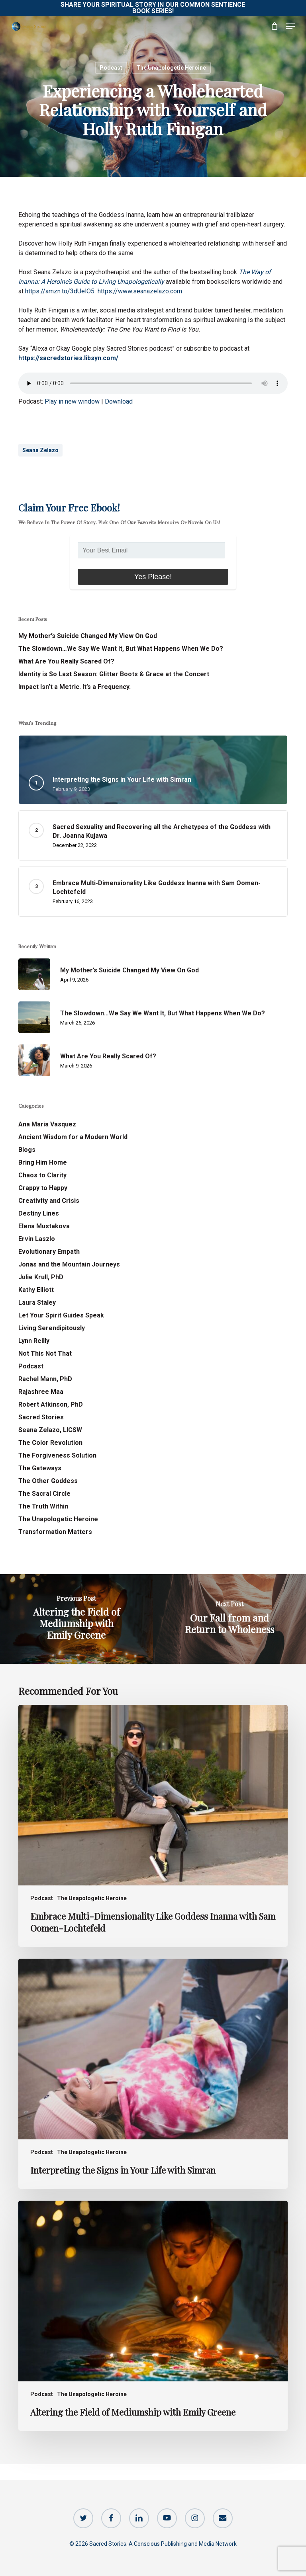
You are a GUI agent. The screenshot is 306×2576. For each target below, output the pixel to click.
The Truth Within (43, 1506)
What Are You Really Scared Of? (66, 661)
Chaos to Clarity (42, 1175)
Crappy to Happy (42, 1188)
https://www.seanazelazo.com (140, 291)
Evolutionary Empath (49, 1251)
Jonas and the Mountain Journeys (69, 1264)
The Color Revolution (50, 1442)
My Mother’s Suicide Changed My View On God (87, 636)
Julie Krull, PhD (40, 1277)
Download (119, 401)
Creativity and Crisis (48, 1200)
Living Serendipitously (51, 1328)
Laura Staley (37, 1302)
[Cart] (274, 26)
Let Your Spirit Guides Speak (61, 1315)
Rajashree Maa (40, 1391)
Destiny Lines (38, 1213)
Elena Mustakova (44, 1226)
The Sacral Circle (44, 1493)
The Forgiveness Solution (57, 1455)
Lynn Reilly (33, 1341)
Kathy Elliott (36, 1290)
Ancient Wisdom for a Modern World (73, 1137)
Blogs (26, 1149)
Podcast (111, 67)
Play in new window (72, 401)
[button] (290, 26)
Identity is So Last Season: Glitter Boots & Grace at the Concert (113, 674)
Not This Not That (45, 1353)
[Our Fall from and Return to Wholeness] (229, 1619)
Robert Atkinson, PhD (50, 1404)
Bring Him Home (42, 1162)
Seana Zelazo (40, 450)
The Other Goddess (48, 1481)
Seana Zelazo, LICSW (50, 1430)
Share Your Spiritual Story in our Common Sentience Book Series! (153, 8)
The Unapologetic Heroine (171, 67)
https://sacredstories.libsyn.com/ (68, 358)
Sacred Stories (41, 1417)
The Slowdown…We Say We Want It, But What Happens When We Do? (120, 648)
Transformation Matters (55, 1532)
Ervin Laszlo (36, 1239)
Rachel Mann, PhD (45, 1379)
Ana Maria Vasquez (47, 1124)
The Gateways (39, 1468)
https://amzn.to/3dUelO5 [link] (59, 291)
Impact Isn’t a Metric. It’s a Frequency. (74, 687)
